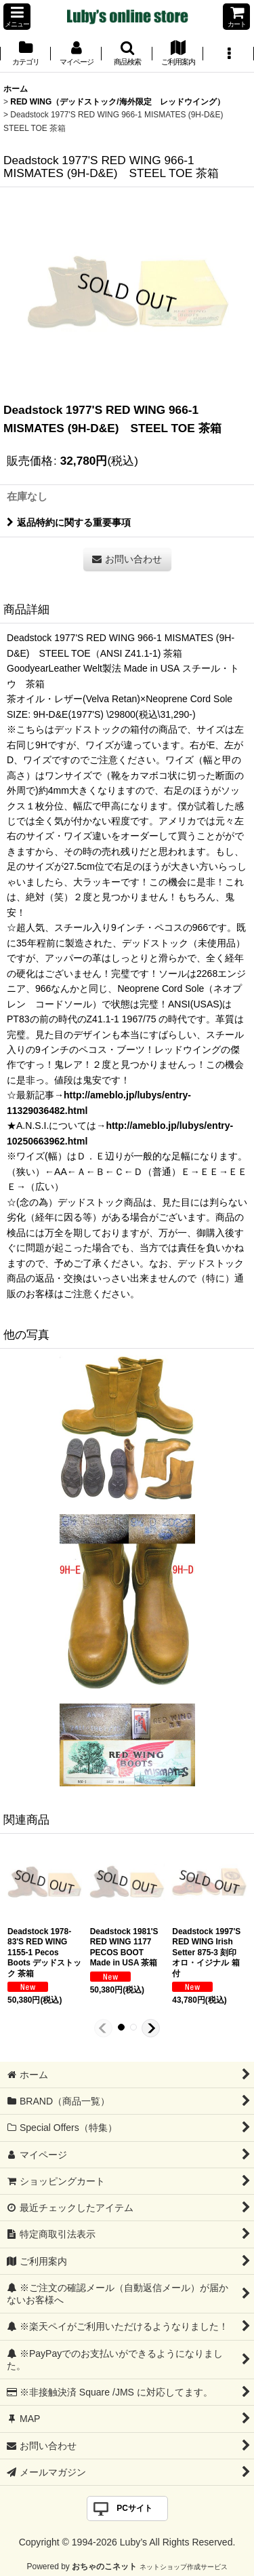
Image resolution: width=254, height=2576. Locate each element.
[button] (16, 16)
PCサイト (134, 2508)
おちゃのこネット (104, 2566)
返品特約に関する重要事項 (69, 522)
